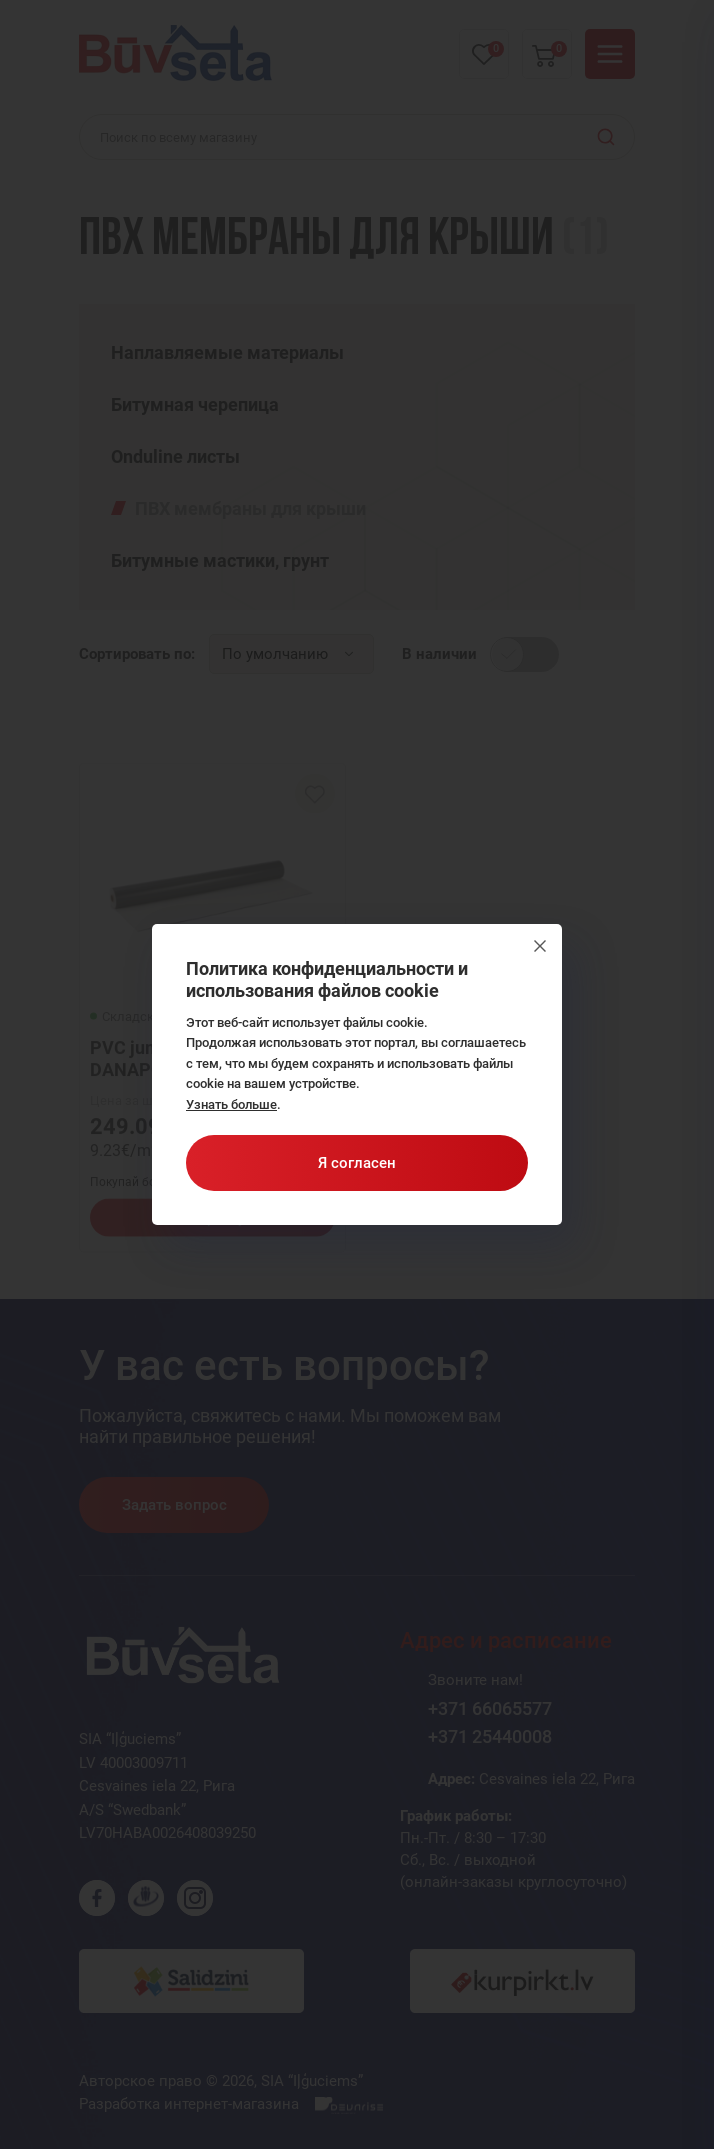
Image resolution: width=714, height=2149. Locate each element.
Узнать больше (231, 1104)
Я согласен (357, 1163)
